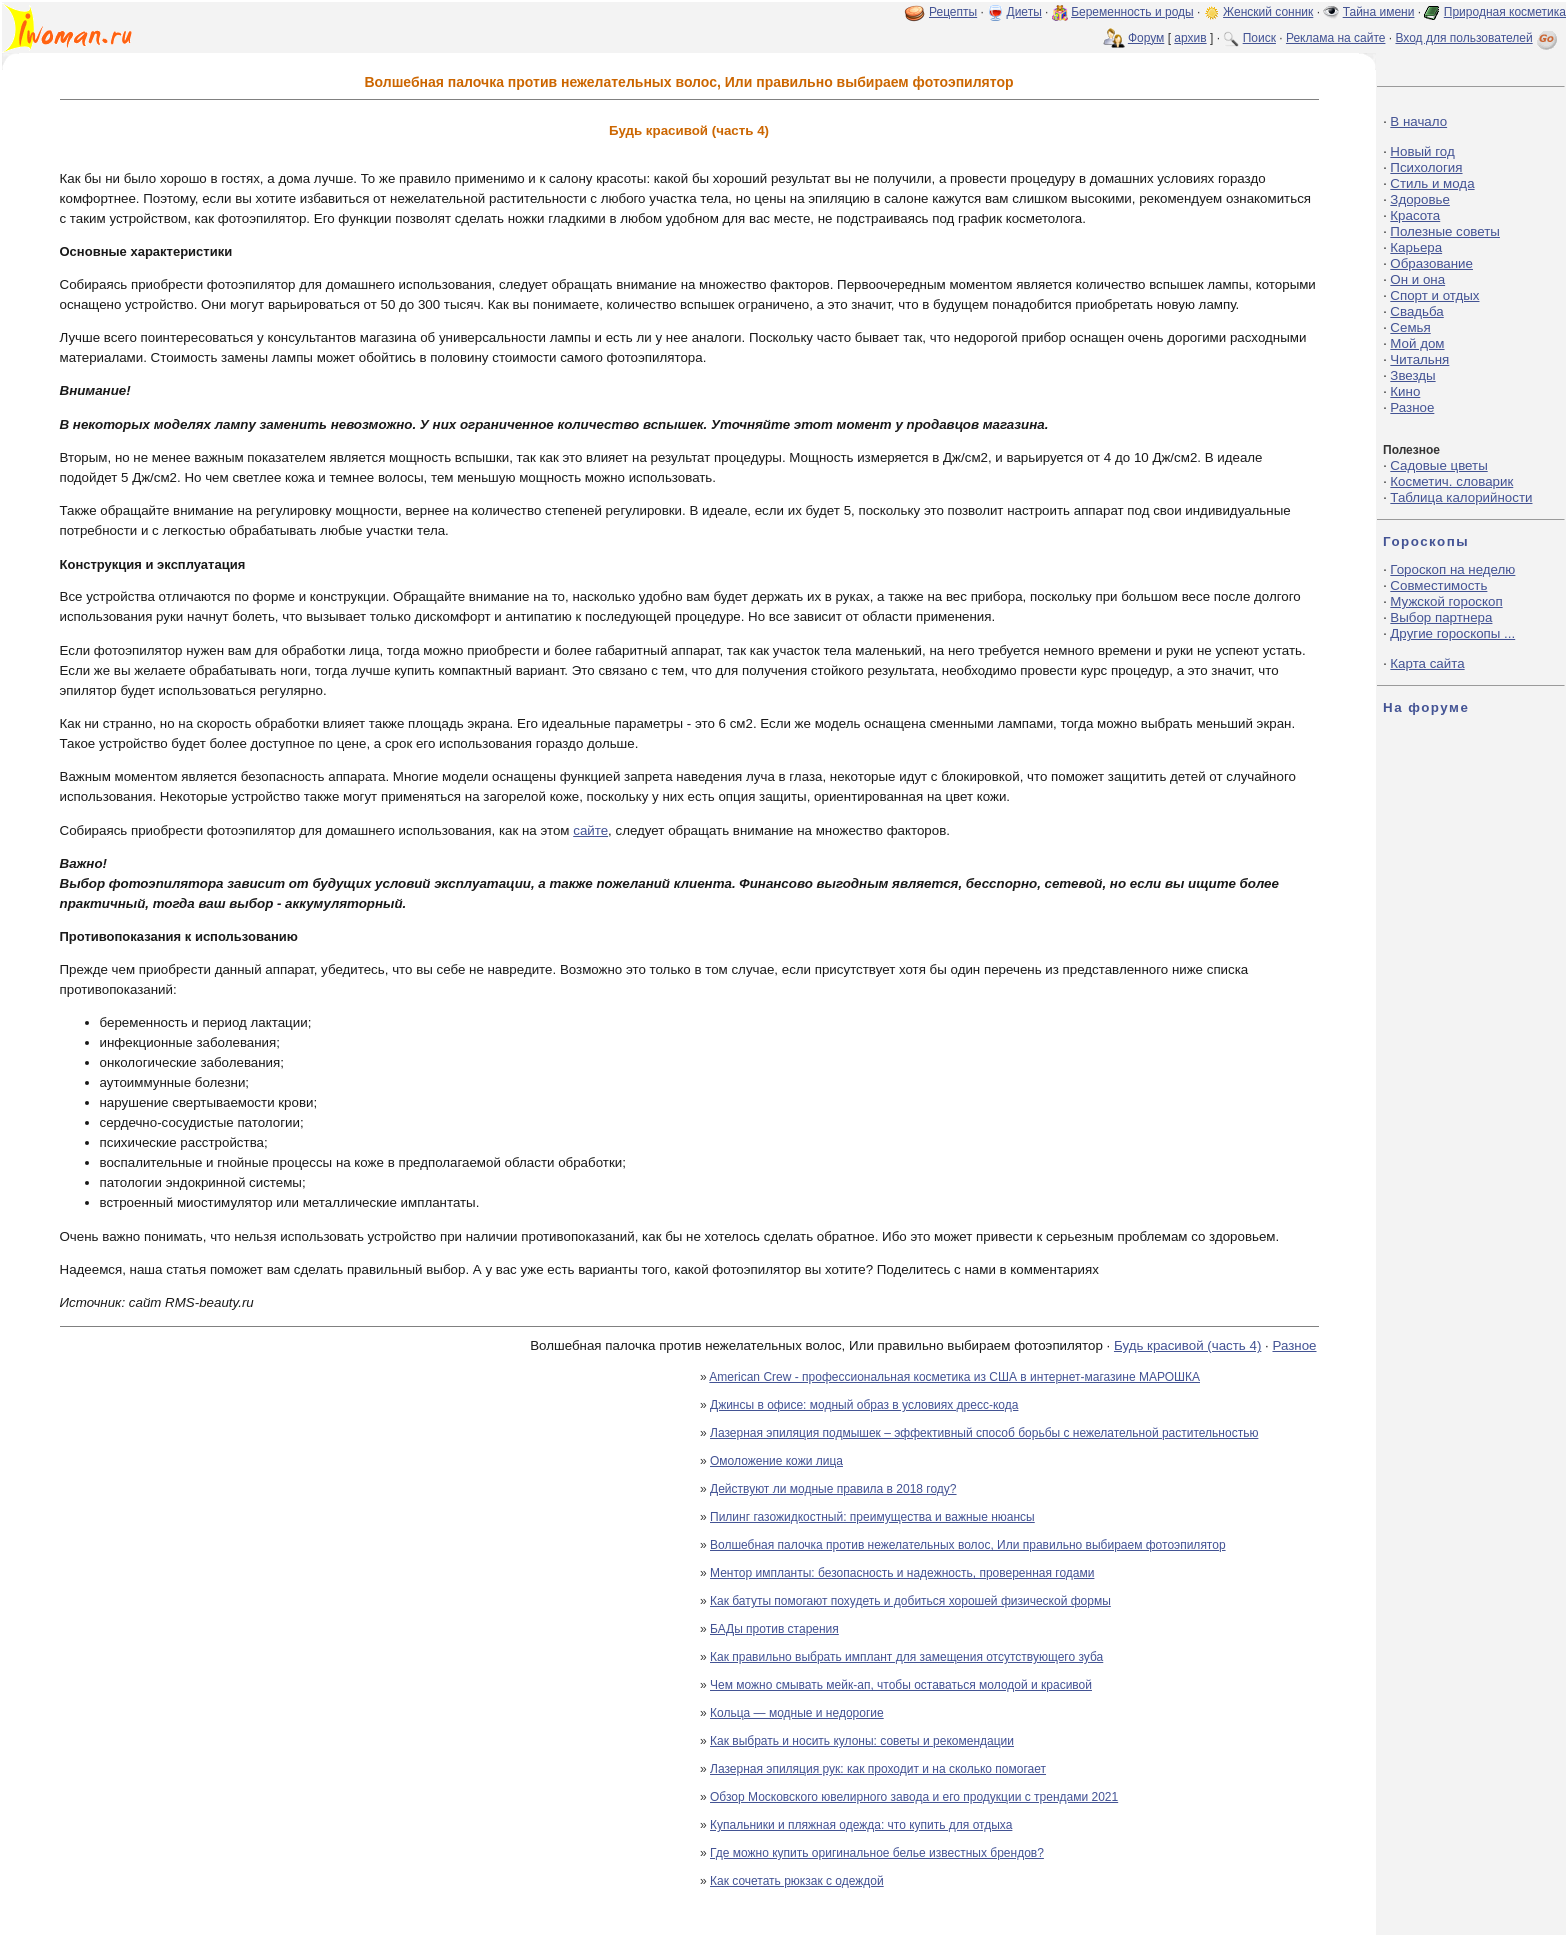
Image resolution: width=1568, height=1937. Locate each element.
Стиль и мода (1432, 183)
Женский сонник (1268, 12)
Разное (1294, 1345)
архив (1190, 38)
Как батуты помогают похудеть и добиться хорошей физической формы (910, 1601)
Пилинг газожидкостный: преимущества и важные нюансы (872, 1517)
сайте (590, 830)
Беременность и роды (1132, 12)
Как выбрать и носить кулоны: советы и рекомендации (862, 1741)
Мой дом (1417, 343)
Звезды (1412, 375)
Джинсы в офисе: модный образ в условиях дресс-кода (864, 1405)
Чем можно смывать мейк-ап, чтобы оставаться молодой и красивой (901, 1685)
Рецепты (953, 12)
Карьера (1416, 247)
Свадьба (1416, 311)
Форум (1146, 38)
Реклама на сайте (1336, 38)
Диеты (1024, 12)
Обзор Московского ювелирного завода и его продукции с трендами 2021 (914, 1797)
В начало (1418, 121)
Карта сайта (1427, 663)
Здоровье (1420, 199)
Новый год (1422, 151)
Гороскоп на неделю (1452, 569)
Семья (1410, 327)
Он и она (1417, 279)
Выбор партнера (1441, 617)
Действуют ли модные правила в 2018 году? (833, 1489)
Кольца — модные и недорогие (797, 1713)
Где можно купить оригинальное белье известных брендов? (877, 1853)
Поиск (1259, 38)
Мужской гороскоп (1446, 601)
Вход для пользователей (1478, 38)
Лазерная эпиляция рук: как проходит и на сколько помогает (878, 1769)
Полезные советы (1445, 231)
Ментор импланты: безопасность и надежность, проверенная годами (902, 1573)
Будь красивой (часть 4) (1187, 1345)
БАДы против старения (774, 1629)
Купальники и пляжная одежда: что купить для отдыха (861, 1825)
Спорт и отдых (1434, 295)
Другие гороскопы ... (1452, 633)
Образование (1431, 263)
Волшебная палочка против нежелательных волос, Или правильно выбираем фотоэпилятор (968, 1545)
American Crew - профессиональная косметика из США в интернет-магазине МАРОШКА (954, 1377)
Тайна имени (1379, 12)
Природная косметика (1505, 12)
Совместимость (1438, 585)
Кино (1405, 391)
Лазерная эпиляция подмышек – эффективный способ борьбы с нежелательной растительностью (984, 1433)
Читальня (1419, 359)
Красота (1415, 215)
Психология (1426, 167)
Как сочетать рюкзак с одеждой (797, 1881)
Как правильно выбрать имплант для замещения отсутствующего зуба (906, 1657)
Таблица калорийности (1461, 497)
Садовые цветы (1438, 465)
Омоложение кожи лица (776, 1461)
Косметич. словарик (1451, 481)
